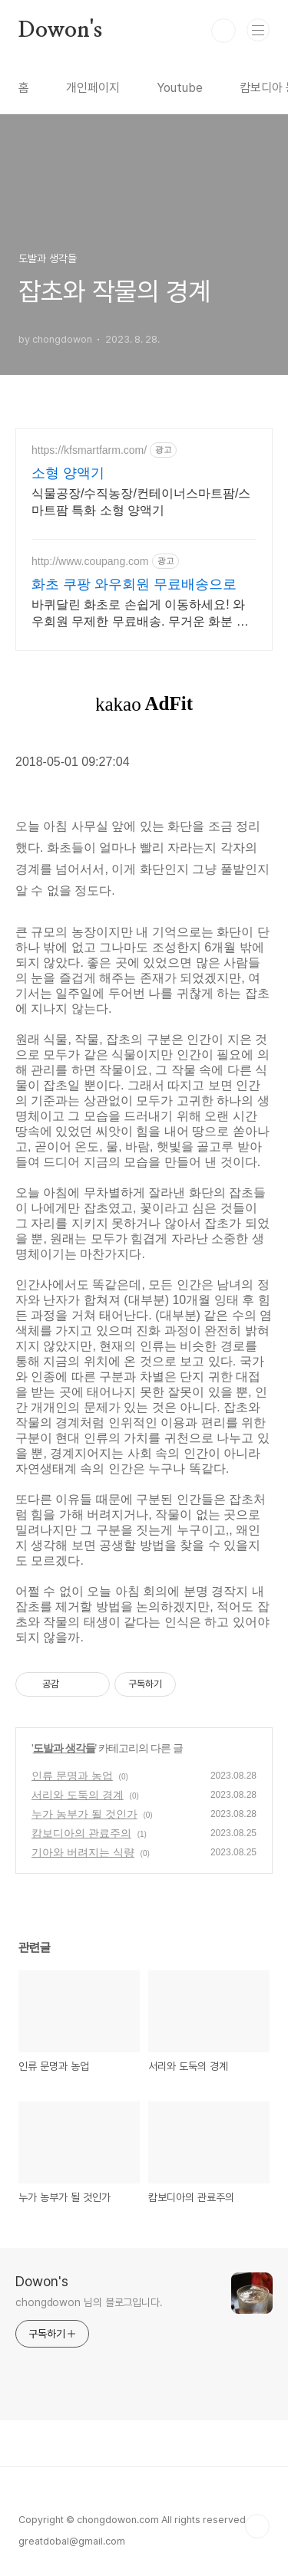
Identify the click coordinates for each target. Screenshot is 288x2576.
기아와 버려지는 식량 (82, 1852)
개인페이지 (93, 87)
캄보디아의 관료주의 (81, 1833)
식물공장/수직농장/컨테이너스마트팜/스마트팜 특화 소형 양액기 (140, 502)
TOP (257, 2526)
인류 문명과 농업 (72, 1775)
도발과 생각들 (64, 1748)
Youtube (180, 87)
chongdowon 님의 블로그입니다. (89, 2302)
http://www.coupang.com (90, 561)
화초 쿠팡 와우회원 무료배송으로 (134, 584)
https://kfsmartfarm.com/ (89, 450)
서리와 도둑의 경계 (77, 1795)
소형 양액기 (67, 473)
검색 (223, 30)
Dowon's (60, 30)
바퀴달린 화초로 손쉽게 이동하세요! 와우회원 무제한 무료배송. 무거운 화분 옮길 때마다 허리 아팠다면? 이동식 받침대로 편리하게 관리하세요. (141, 614)
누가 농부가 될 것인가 (84, 1814)
